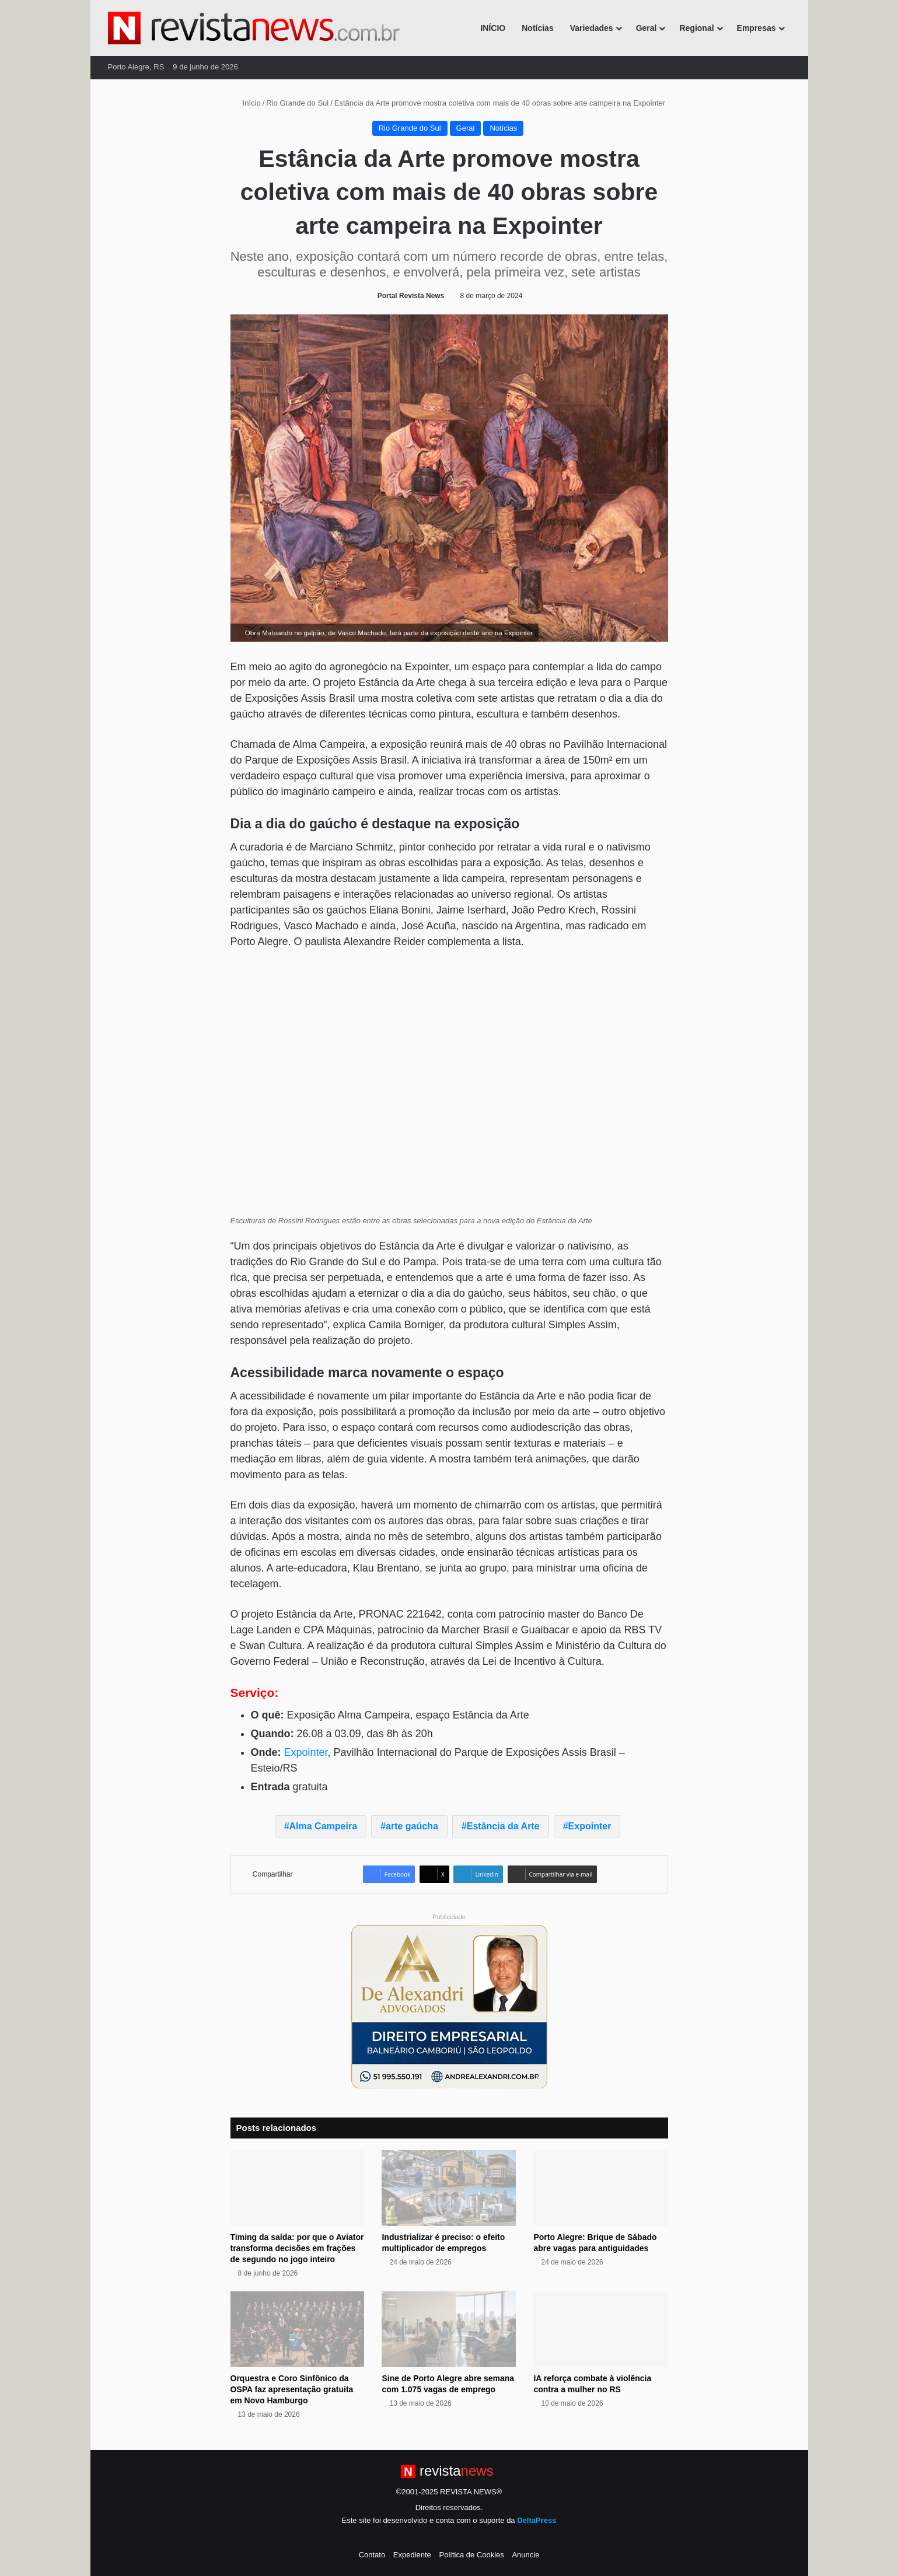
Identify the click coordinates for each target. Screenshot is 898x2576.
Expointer (306, 1752)
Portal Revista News (411, 296)
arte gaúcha (412, 1826)
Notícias (537, 28)
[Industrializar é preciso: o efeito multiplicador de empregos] (449, 2188)
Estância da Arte (503, 1826)
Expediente (412, 2554)
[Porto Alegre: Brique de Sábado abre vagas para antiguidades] (600, 2188)
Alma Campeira (323, 1826)
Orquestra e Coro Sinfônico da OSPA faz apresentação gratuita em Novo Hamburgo (292, 2389)
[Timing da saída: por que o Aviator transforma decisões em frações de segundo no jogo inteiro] (297, 2188)
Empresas (756, 28)
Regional (696, 28)
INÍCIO (492, 28)
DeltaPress (536, 2520)
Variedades (591, 28)
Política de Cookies (471, 2554)
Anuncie (525, 2554)
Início (247, 103)
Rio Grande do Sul (297, 103)
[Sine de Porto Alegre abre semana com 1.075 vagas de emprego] (449, 2329)
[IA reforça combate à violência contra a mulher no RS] (600, 2329)
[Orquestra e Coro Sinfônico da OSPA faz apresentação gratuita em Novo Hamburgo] (297, 2329)
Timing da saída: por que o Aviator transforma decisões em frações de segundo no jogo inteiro (297, 2248)
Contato (372, 2554)
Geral (646, 28)
